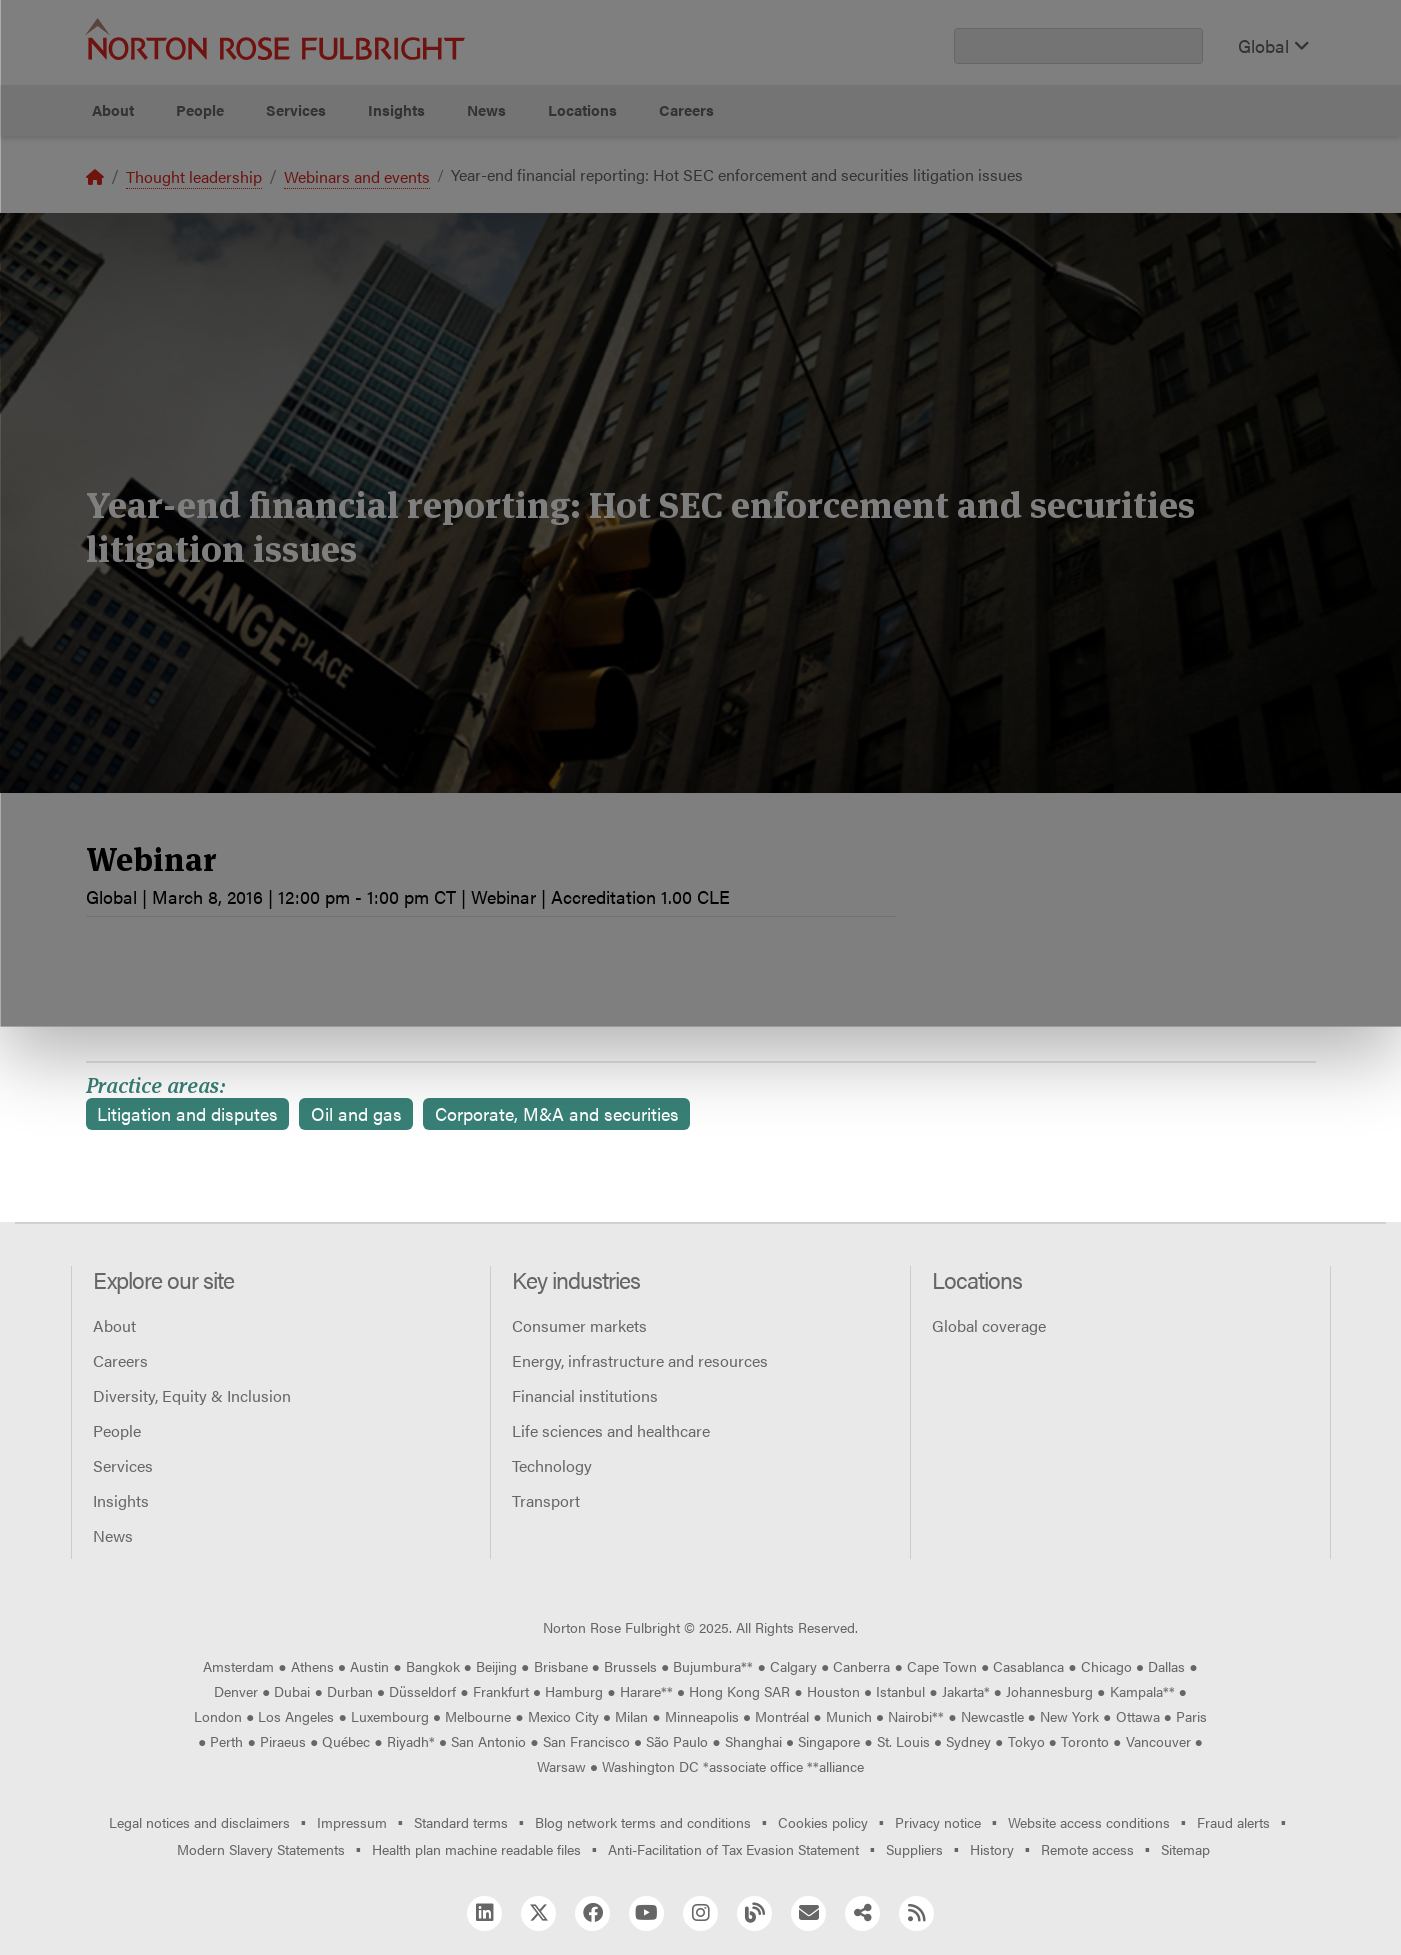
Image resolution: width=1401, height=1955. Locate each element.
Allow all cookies (441, 210)
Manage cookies (710, 210)
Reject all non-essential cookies (989, 210)
